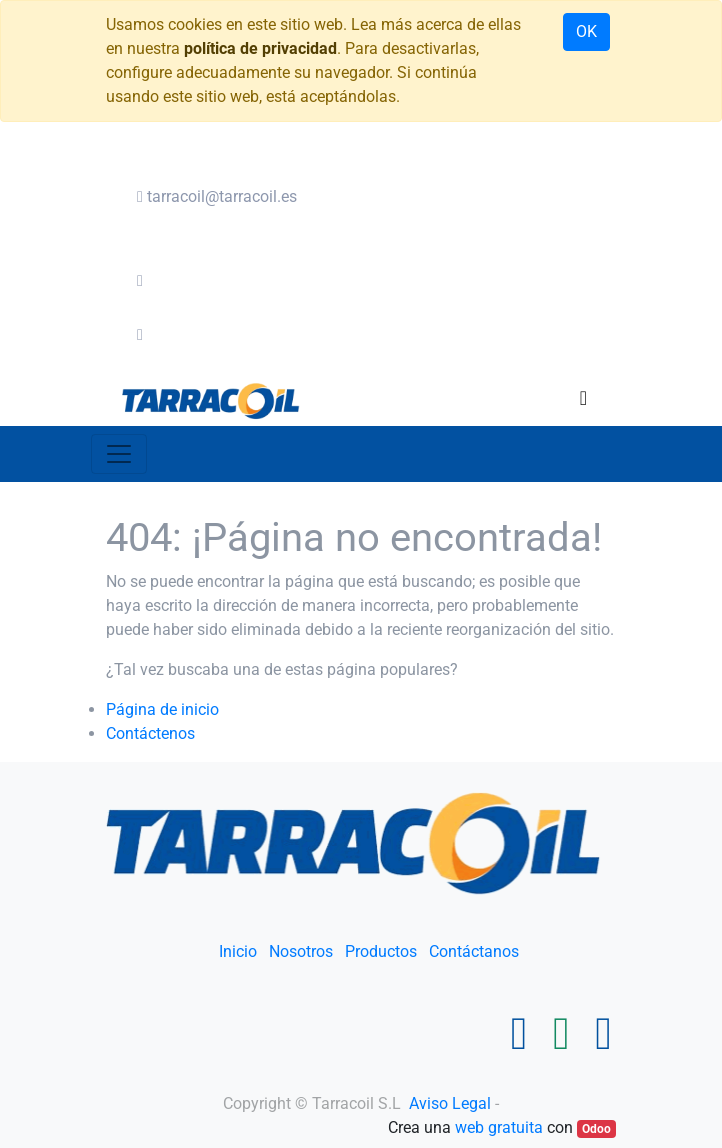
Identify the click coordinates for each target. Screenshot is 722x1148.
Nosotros (301, 951)
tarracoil (217, 196)
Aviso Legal (452, 1103)
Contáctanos (474, 951)
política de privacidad (260, 48)
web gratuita (499, 1127)
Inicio (238, 951)
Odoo (596, 1129)
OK (586, 31)
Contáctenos (150, 733)
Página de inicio (162, 709)
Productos (381, 951)
